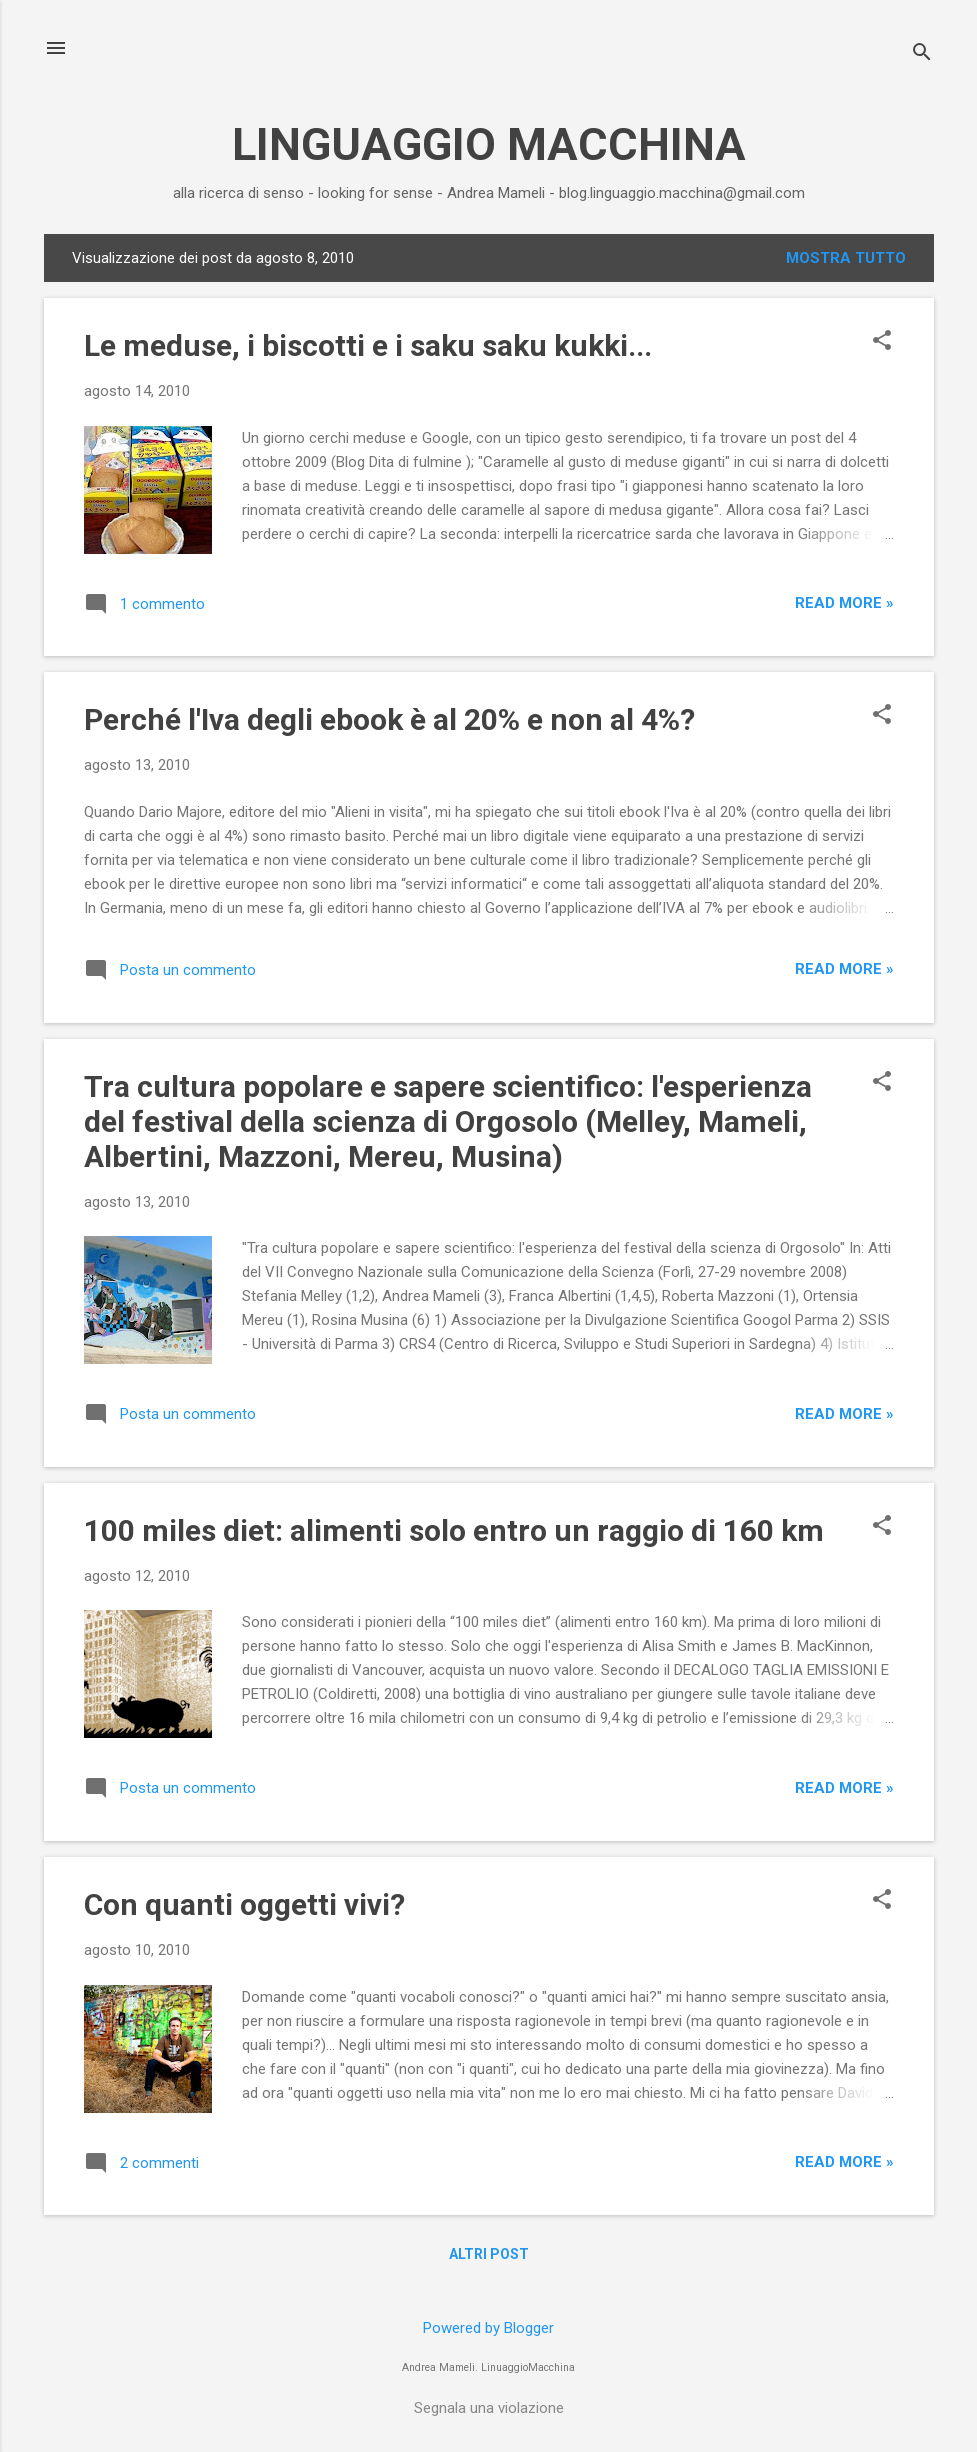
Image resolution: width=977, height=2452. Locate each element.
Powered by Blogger (488, 2328)
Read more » (844, 603)
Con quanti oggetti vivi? (244, 1904)
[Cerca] (922, 54)
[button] (882, 342)
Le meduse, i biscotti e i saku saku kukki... (368, 345)
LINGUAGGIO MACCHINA (489, 144)
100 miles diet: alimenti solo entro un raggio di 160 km (454, 1530)
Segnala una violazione (489, 2408)
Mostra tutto (846, 258)
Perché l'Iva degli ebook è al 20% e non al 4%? (389, 719)
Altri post (489, 2254)
